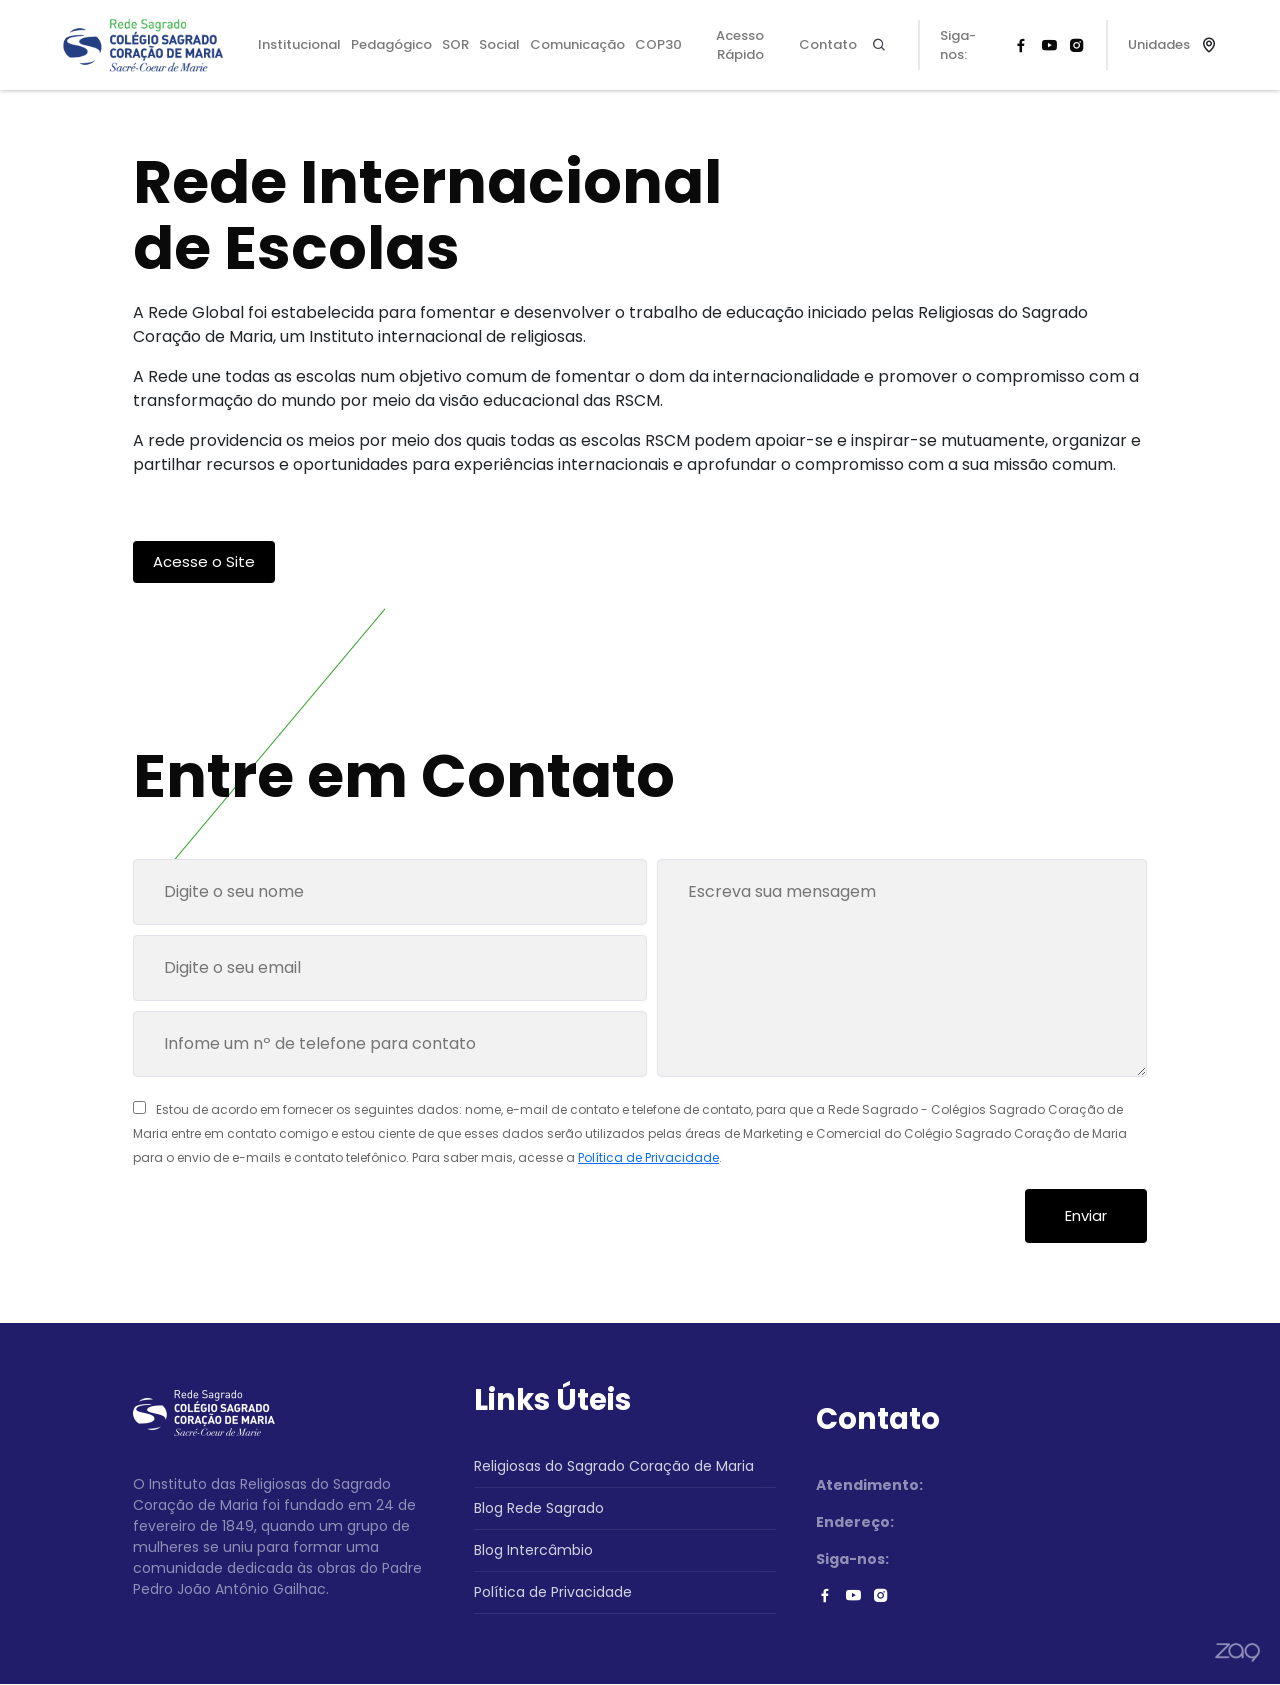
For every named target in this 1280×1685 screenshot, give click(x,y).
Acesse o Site (204, 561)
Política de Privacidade (648, 1158)
